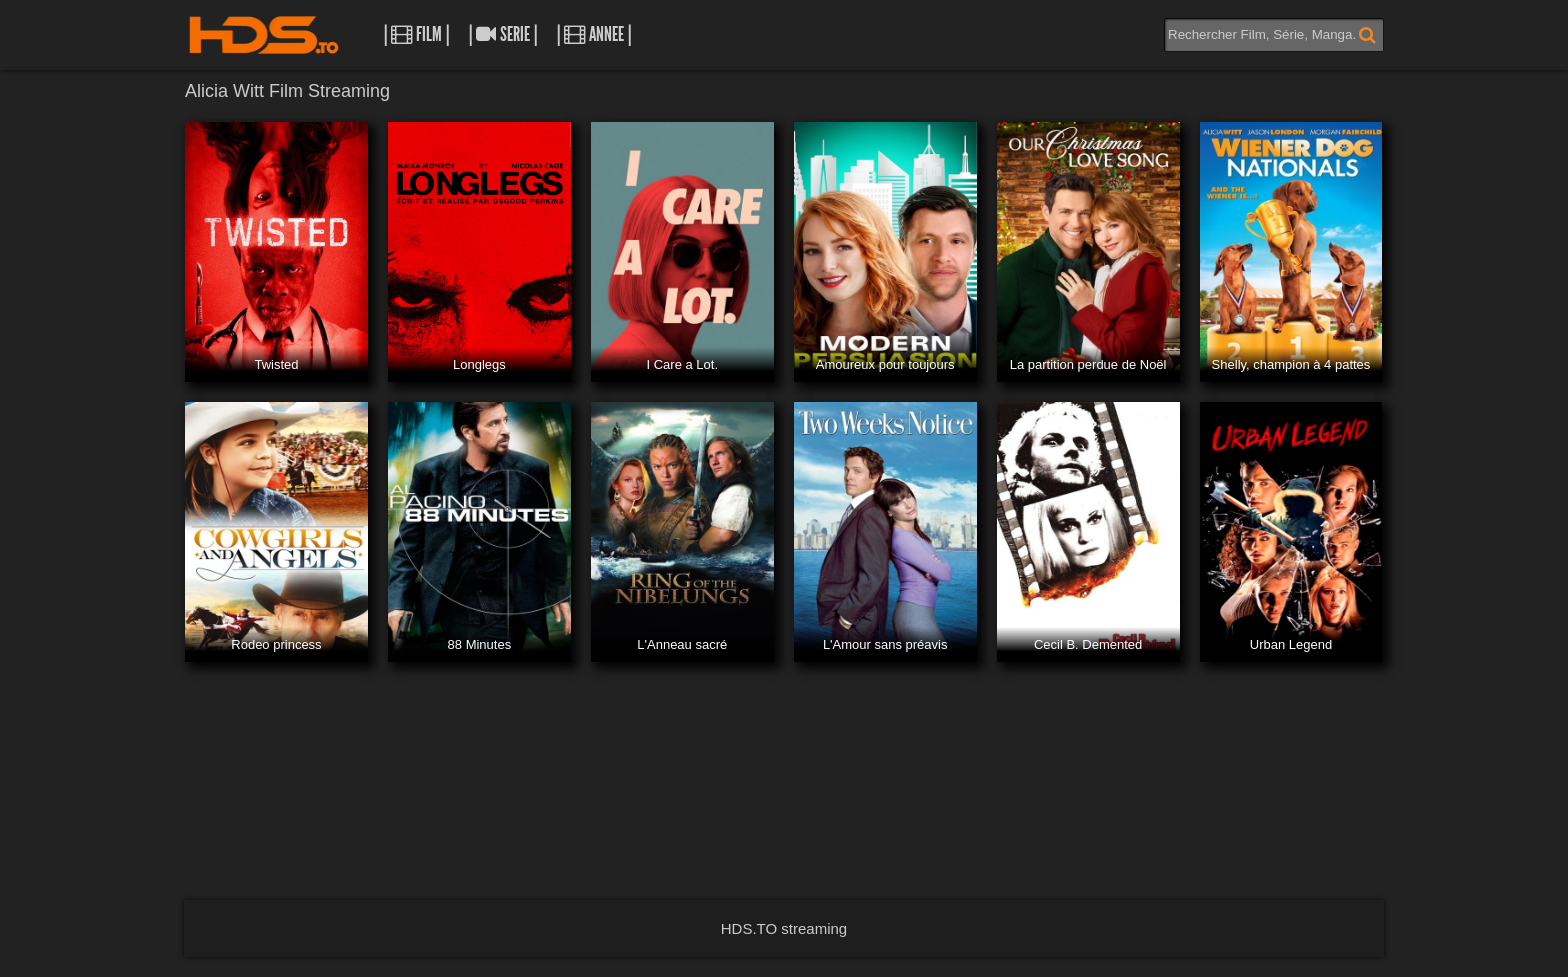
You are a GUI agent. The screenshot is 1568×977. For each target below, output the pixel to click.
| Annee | (594, 34)
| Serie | (503, 34)
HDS (264, 35)
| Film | (416, 34)
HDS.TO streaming (784, 928)
